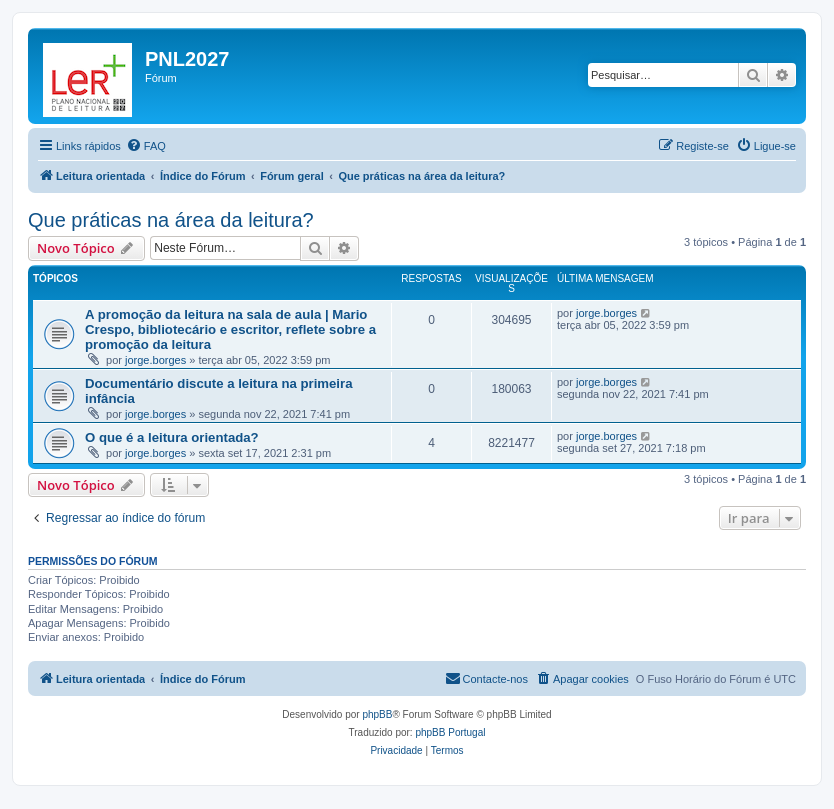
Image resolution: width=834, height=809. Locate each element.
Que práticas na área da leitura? (171, 220)
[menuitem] (146, 146)
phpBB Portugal (450, 732)
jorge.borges (155, 360)
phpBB (377, 714)
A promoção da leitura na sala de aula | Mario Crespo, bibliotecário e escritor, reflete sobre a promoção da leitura (230, 329)
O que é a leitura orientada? (172, 437)
